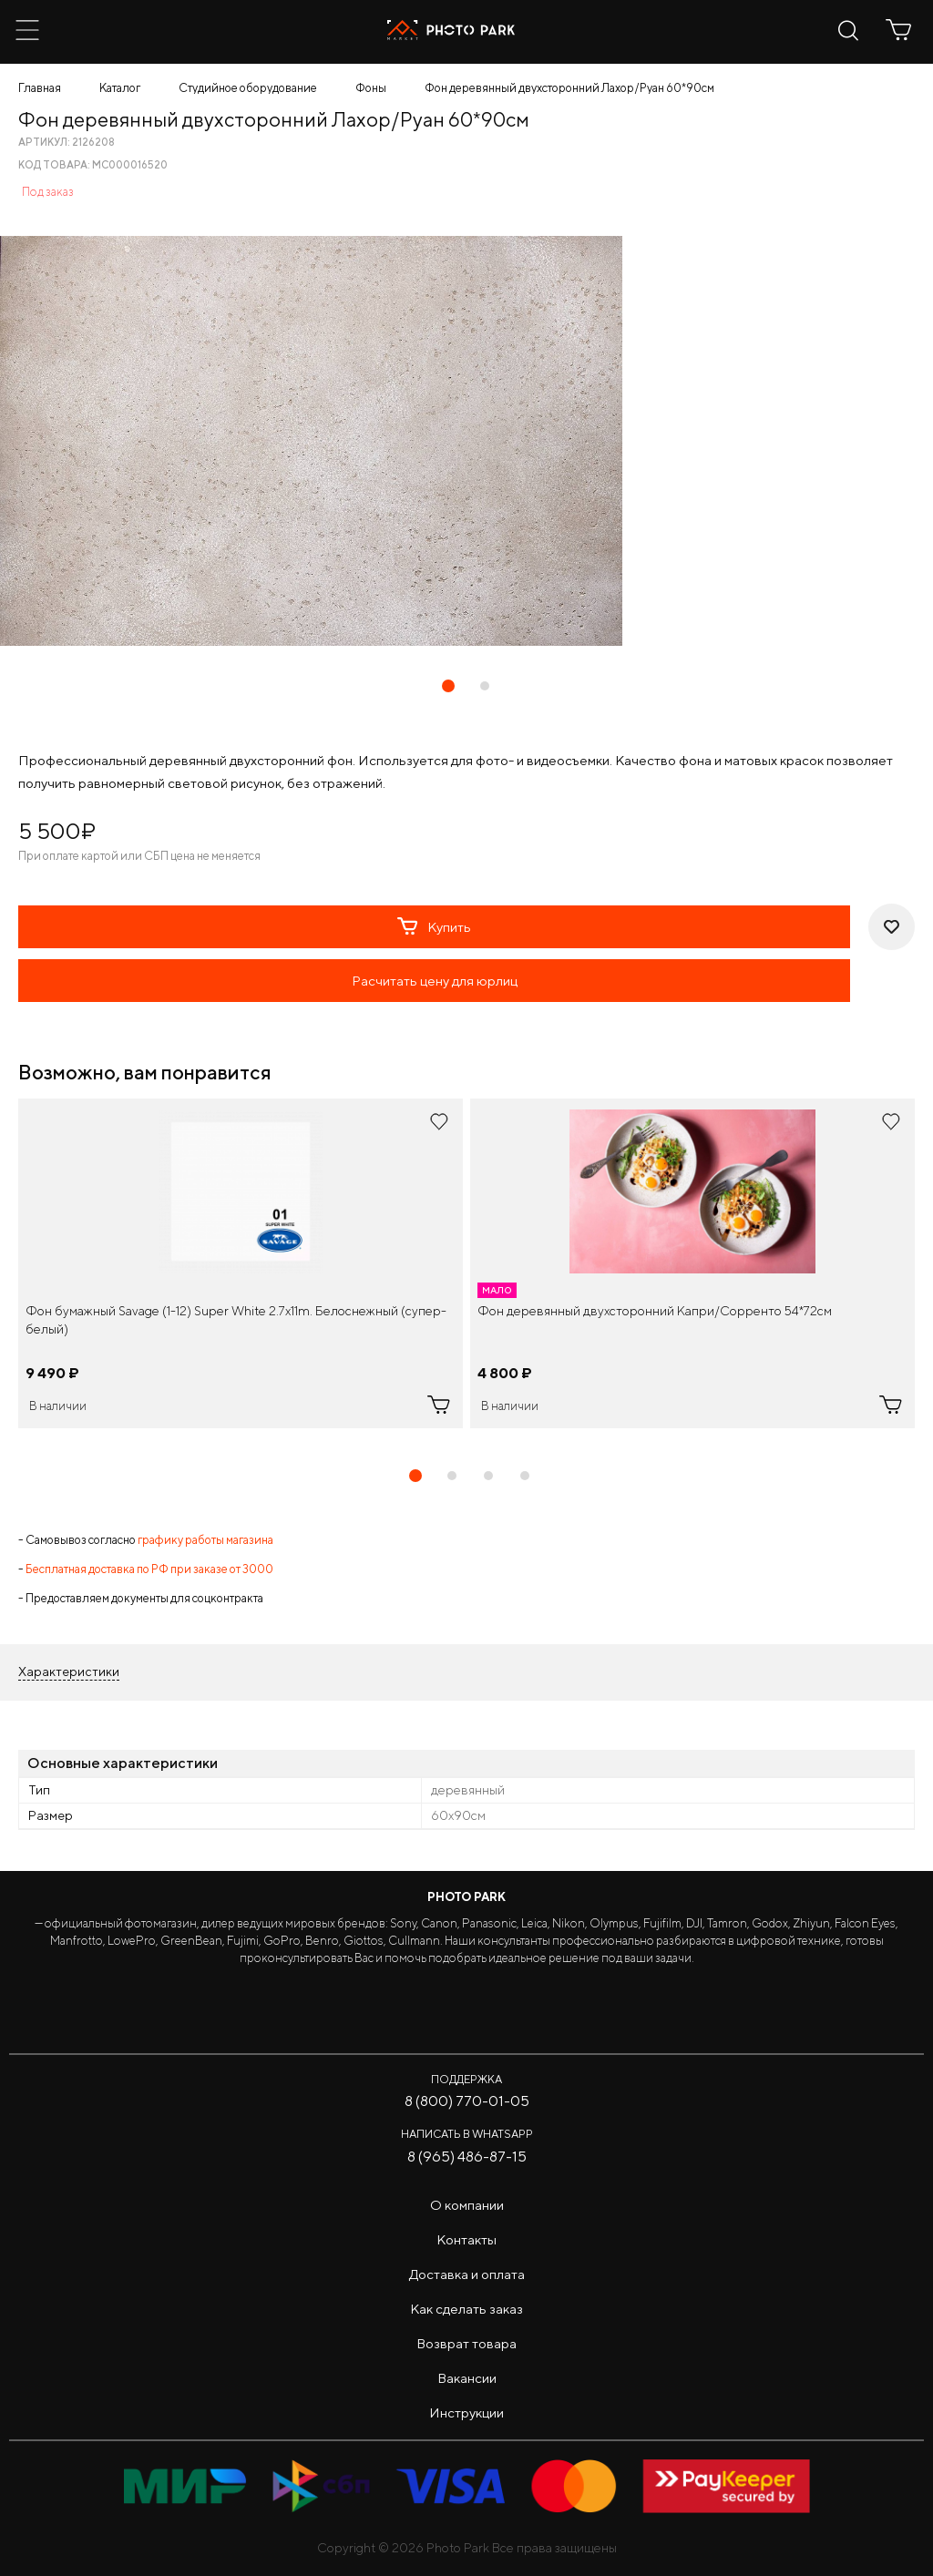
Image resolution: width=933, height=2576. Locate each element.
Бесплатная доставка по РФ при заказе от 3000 (149, 1569)
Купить (434, 926)
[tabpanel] (240, 1263)
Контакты (466, 2239)
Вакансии (467, 2378)
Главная (39, 88)
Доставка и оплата (467, 2274)
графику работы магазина (205, 1540)
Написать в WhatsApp (467, 2134)
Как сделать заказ (466, 2308)
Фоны (370, 88)
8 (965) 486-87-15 (467, 2156)
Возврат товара (466, 2343)
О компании (467, 2205)
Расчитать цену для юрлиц (435, 980)
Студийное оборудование (248, 88)
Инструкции (466, 2412)
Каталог (119, 88)
